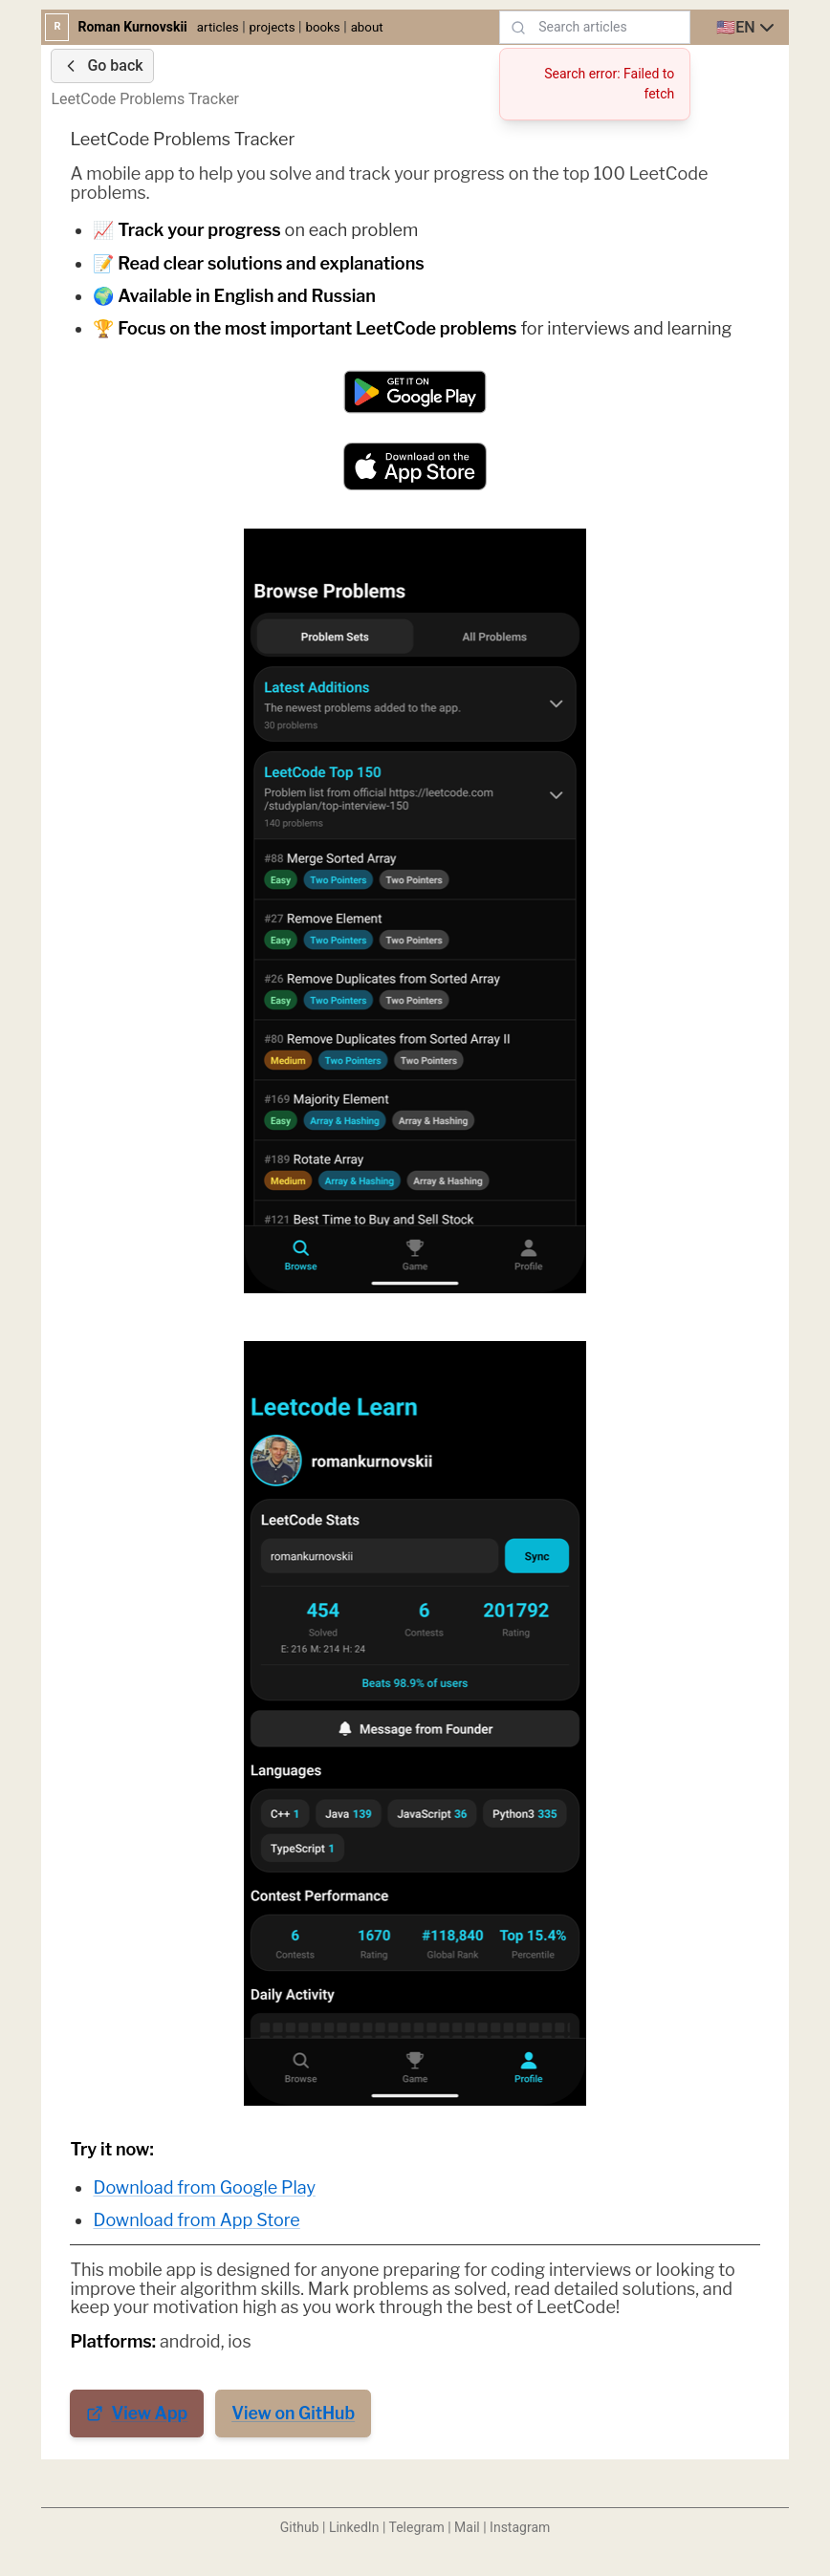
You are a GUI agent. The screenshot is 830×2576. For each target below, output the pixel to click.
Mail (467, 2527)
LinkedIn (354, 2527)
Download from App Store (196, 2220)
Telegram (417, 2527)
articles (218, 27)
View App (136, 2413)
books (322, 27)
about (367, 27)
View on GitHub (293, 2413)
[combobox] (747, 28)
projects (272, 27)
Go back (101, 66)
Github (299, 2527)
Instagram (520, 2527)
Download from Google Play (204, 2187)
